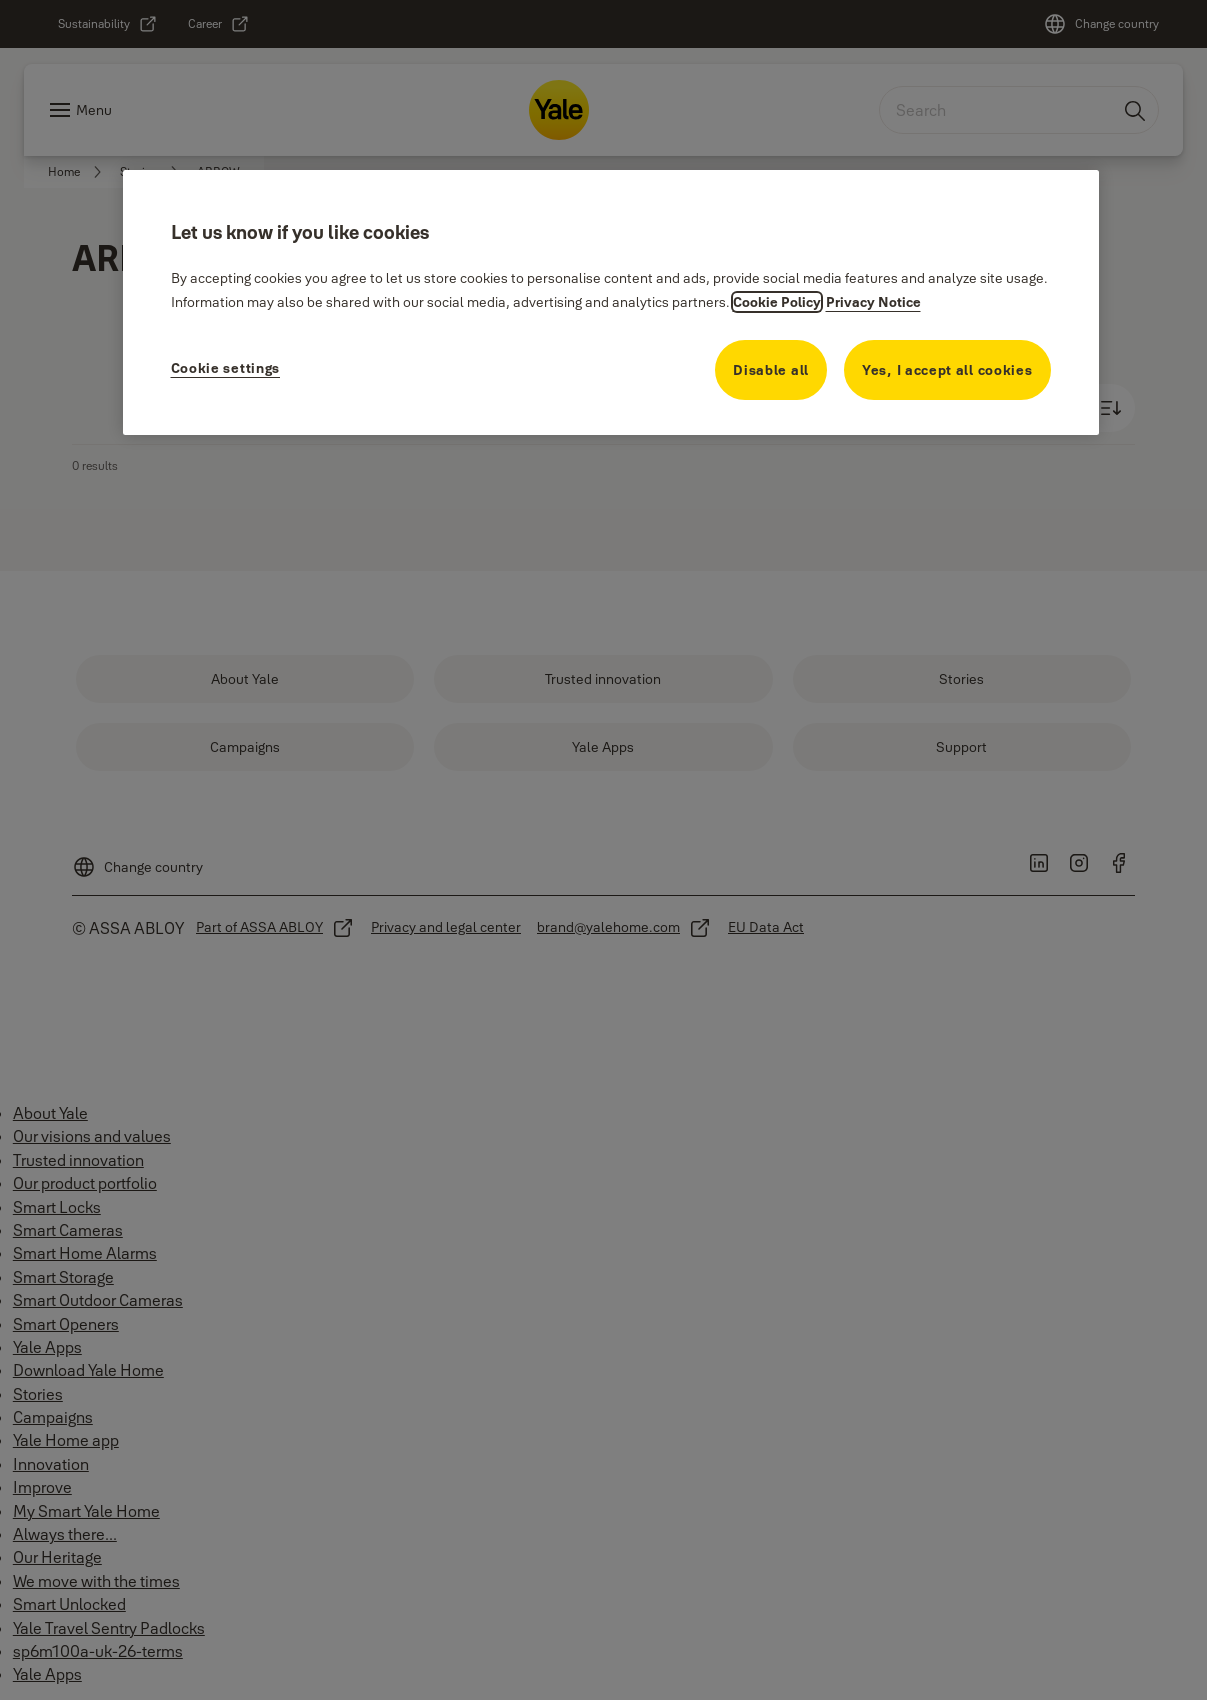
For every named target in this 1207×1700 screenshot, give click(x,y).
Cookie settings (226, 368)
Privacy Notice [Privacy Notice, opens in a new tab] (873, 302)
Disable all (771, 370)
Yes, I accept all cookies (947, 370)
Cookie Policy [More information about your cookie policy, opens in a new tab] (777, 302)
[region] (611, 302)
